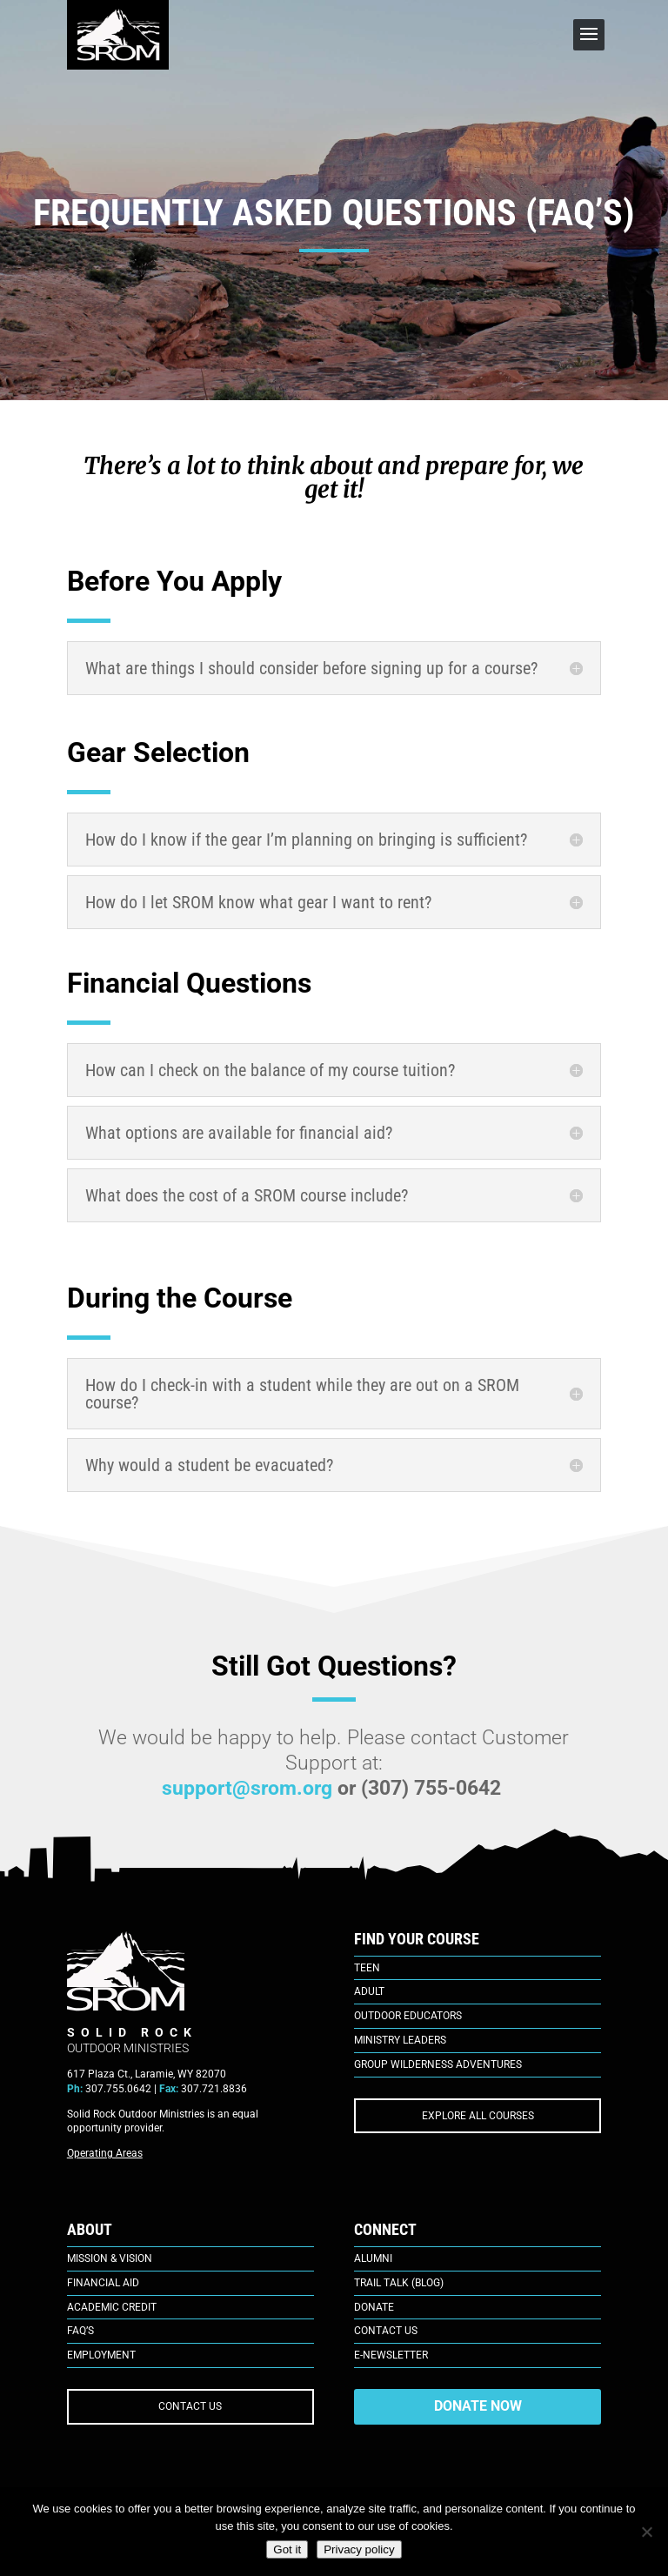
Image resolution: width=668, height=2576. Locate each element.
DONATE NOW (478, 2406)
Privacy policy (359, 2549)
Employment (101, 2355)
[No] (646, 2531)
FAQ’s (80, 2331)
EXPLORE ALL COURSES (478, 2116)
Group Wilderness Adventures (438, 2064)
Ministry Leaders (400, 2040)
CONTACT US (190, 2406)
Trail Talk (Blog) (399, 2283)
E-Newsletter (391, 2355)
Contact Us (386, 2331)
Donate (374, 2307)
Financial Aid (103, 2283)
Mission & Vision (109, 2258)
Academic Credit (112, 2307)
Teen (367, 1968)
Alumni (373, 2258)
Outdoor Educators (408, 2016)
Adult (369, 1991)
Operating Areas (105, 2153)
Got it (287, 2549)
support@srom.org (247, 1788)
